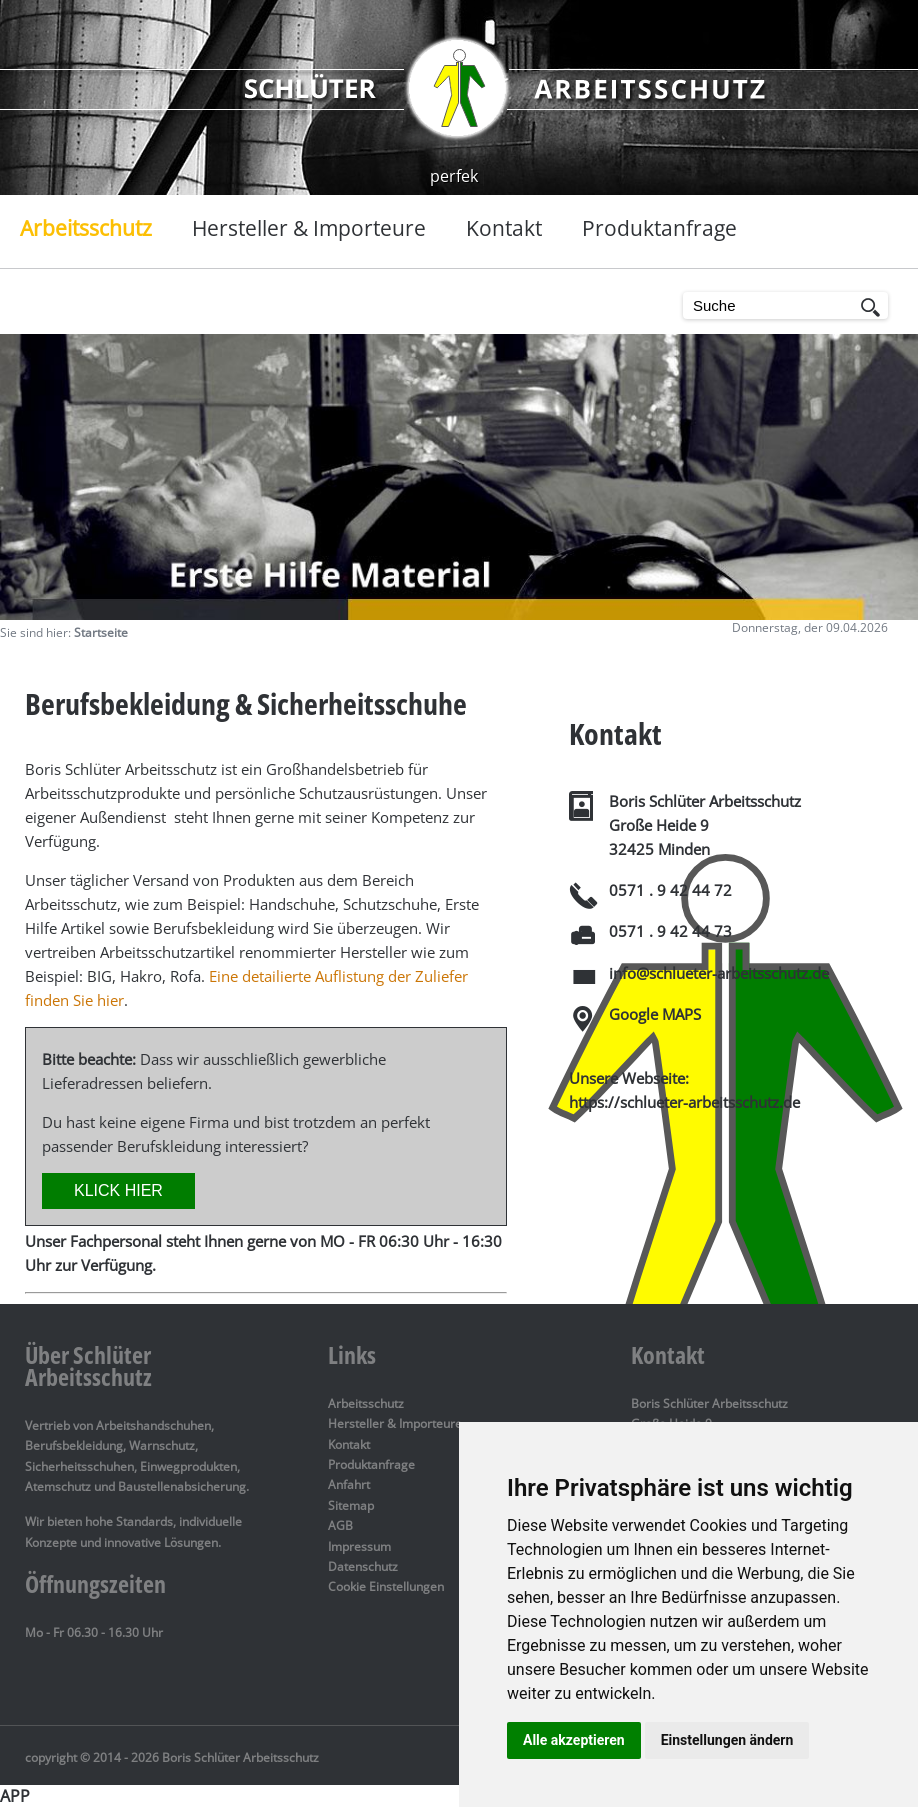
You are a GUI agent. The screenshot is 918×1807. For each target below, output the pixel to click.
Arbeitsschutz (366, 1403)
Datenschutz (363, 1566)
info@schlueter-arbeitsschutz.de (719, 973)
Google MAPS (655, 1014)
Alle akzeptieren (574, 1740)
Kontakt (349, 1444)
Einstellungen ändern (727, 1740)
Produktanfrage (371, 1464)
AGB (340, 1525)
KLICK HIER (118, 1190)
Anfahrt (349, 1484)
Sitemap (351, 1505)
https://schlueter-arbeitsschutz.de (684, 1102)
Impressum (359, 1546)
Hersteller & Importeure (395, 1423)
